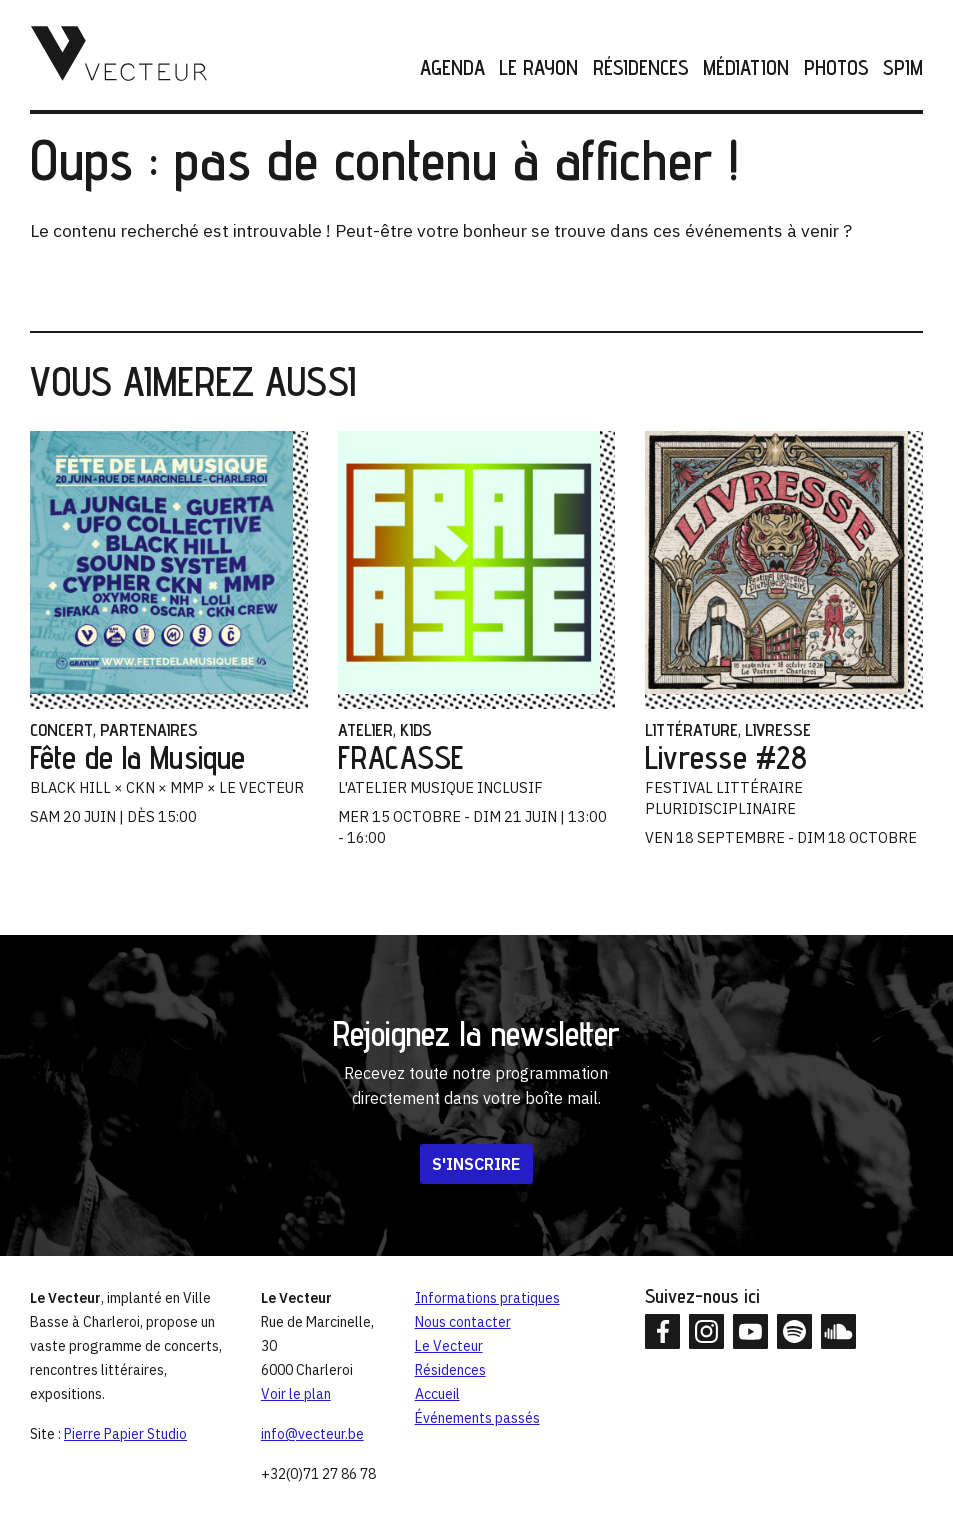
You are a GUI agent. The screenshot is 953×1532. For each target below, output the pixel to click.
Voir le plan (296, 1394)
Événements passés (477, 1418)
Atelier (365, 729)
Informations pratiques (487, 1298)
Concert (61, 729)
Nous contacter (463, 1322)
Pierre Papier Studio (125, 1434)
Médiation (746, 68)
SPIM (903, 68)
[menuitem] (445, 68)
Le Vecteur (449, 1346)
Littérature (691, 729)
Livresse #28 (726, 757)
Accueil (437, 1394)
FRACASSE (401, 757)
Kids (416, 729)
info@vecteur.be (312, 1434)
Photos (836, 68)
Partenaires (149, 729)
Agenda (452, 68)
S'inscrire (476, 1164)
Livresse (778, 729)
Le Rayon (538, 68)
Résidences (641, 68)
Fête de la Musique (137, 757)
